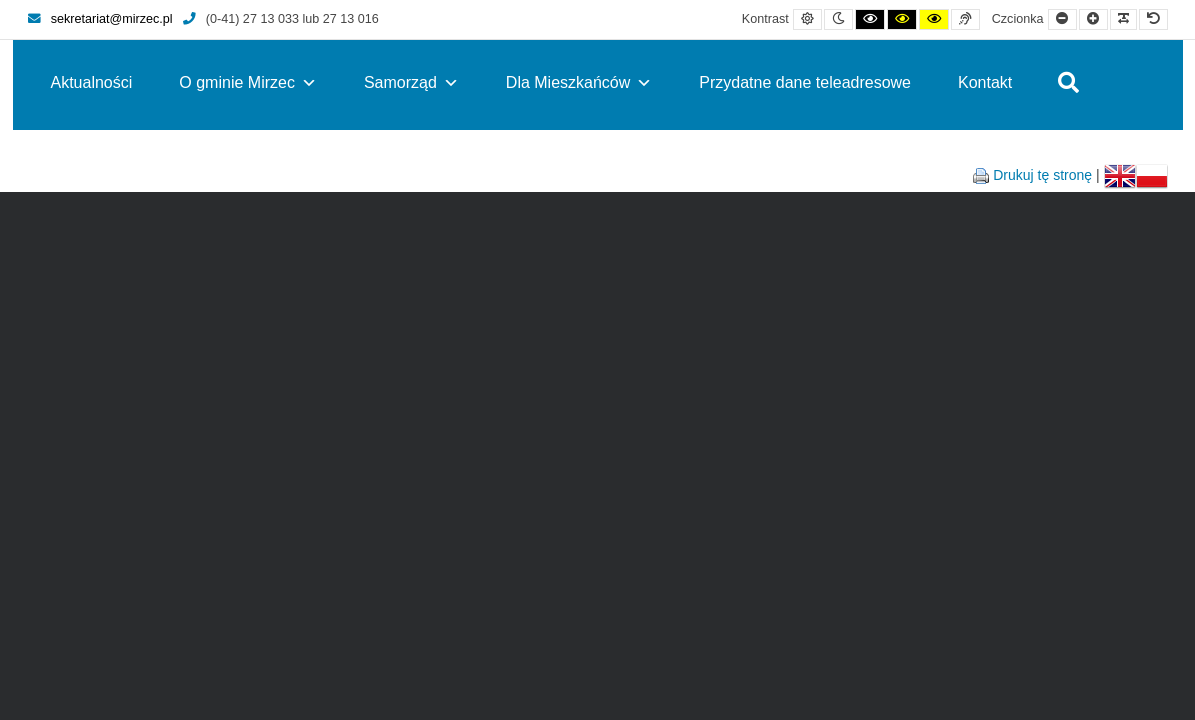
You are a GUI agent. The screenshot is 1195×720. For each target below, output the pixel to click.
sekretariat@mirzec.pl (100, 19)
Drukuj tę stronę (1042, 175)
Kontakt (985, 82)
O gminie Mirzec (248, 82)
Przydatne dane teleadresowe (805, 82)
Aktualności (92, 82)
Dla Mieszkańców (579, 82)
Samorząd (411, 82)
